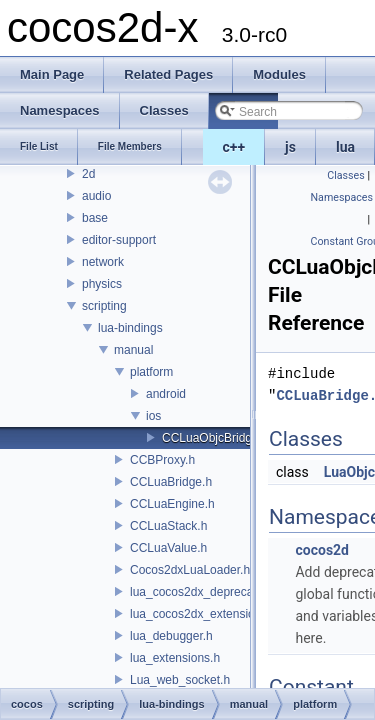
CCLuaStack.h (168, 526)
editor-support (119, 240)
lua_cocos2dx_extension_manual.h (223, 614)
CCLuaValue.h (168, 548)
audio (96, 196)
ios (153, 416)
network (103, 262)
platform (151, 372)
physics (102, 284)
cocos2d (322, 550)
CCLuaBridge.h (171, 482)
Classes (345, 175)
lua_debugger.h (171, 636)
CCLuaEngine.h (172, 504)
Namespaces (342, 197)
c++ (234, 147)
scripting (104, 306)
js (290, 147)
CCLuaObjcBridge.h (215, 438)
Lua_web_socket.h (180, 680)
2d (88, 174)
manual (133, 350)
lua (345, 147)
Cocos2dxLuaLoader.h (190, 570)
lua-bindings (130, 328)
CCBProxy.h (162, 460)
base (95, 218)
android (166, 394)
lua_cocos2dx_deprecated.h (205, 592)
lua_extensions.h (175, 658)
